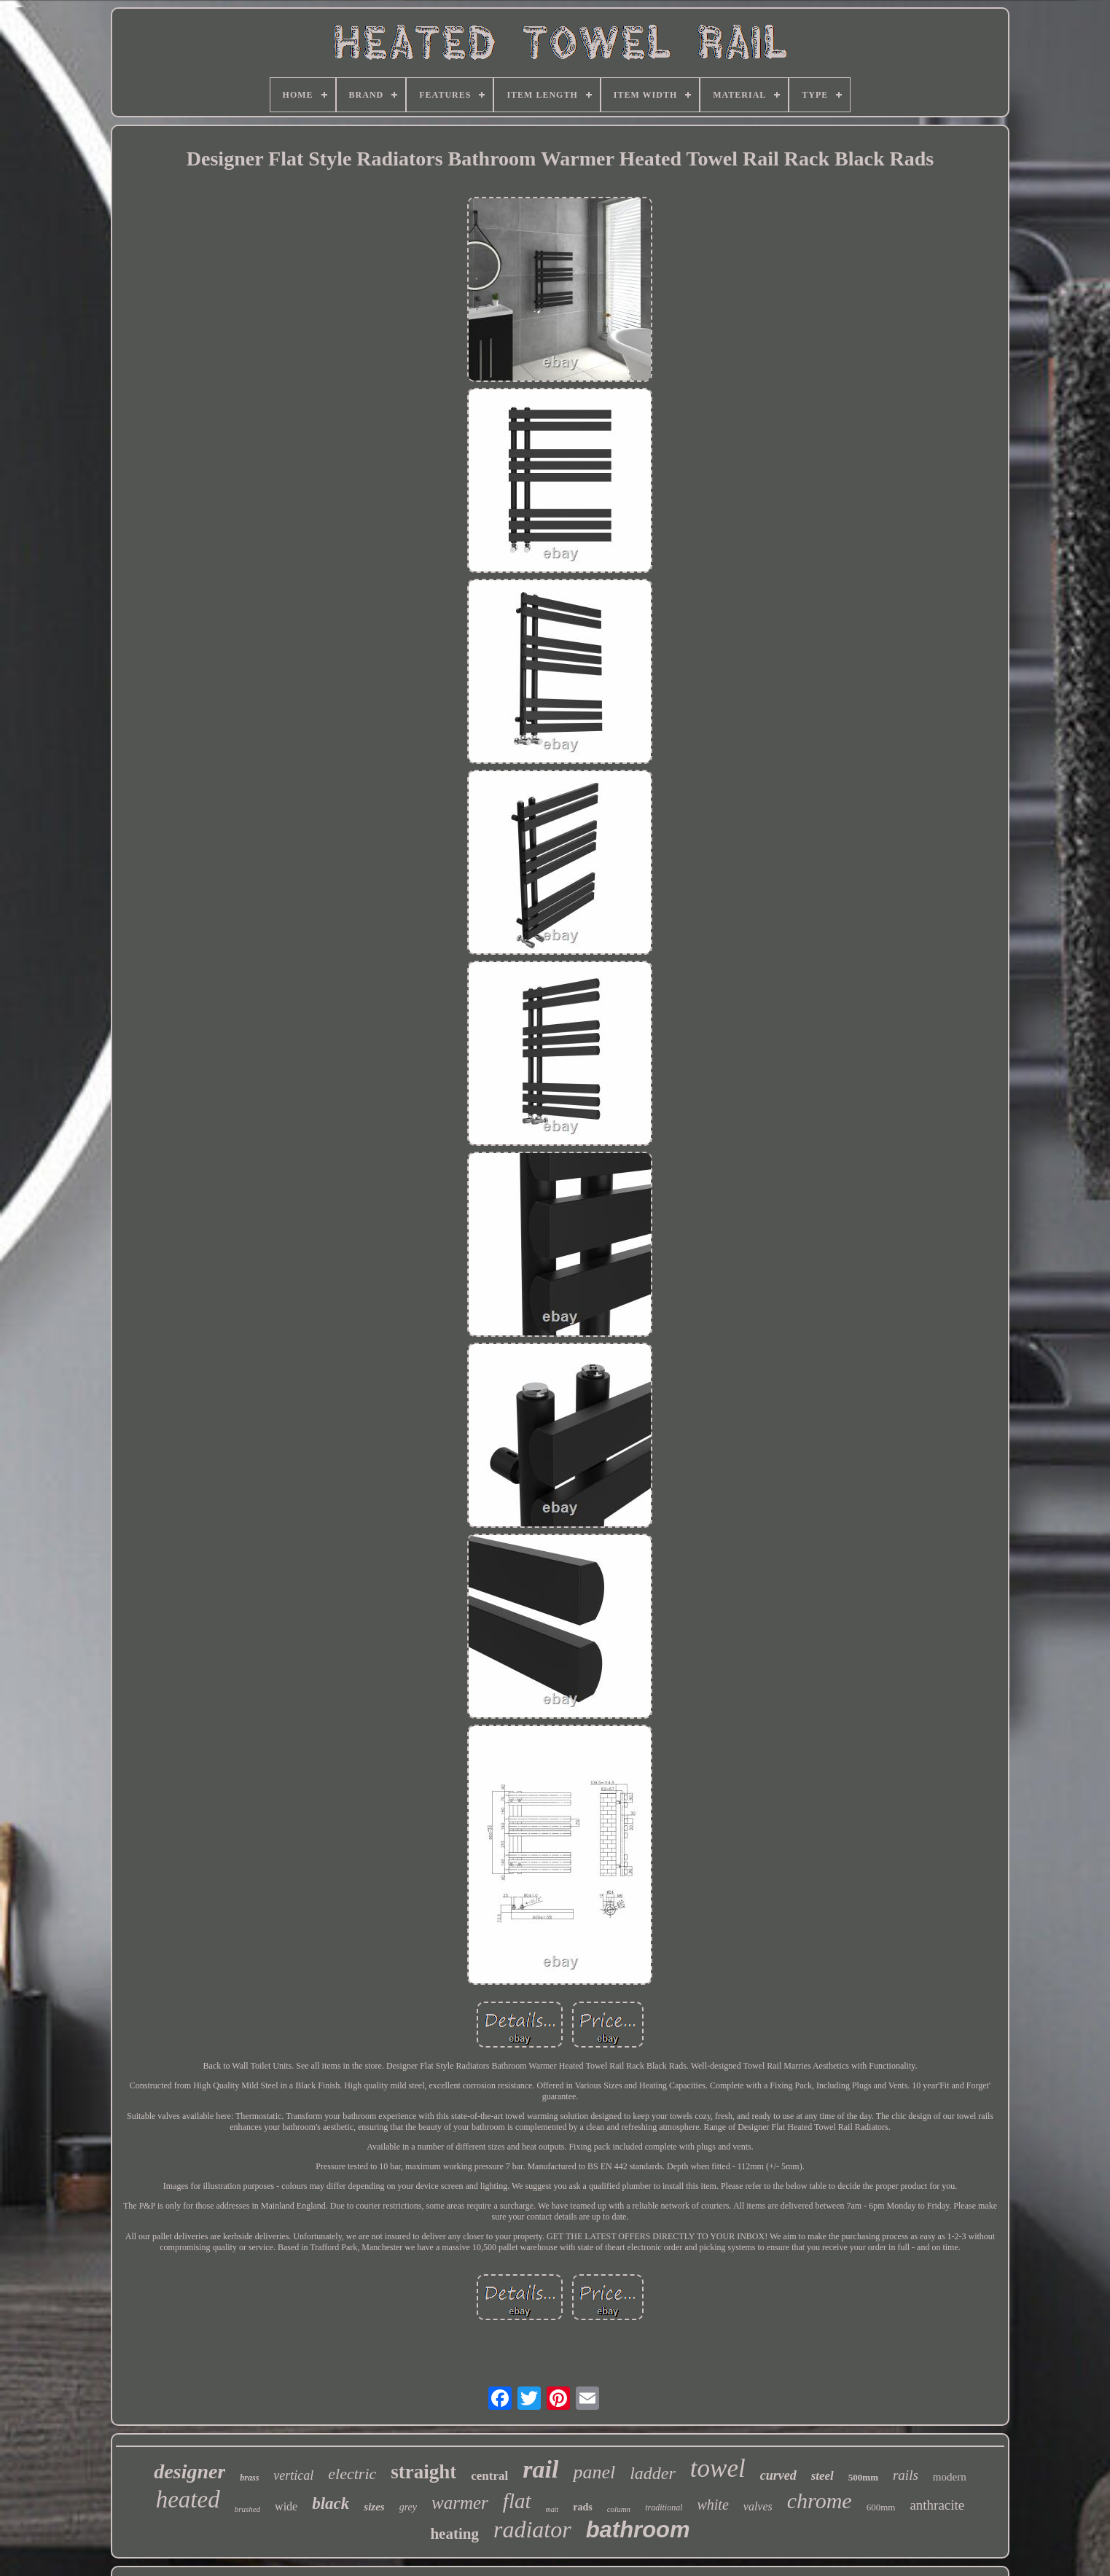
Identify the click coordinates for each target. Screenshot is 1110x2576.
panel (594, 2472)
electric (352, 2473)
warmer (459, 2503)
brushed (247, 2509)
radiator (532, 2529)
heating (454, 2533)
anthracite (937, 2505)
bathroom (638, 2529)
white (712, 2505)
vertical (293, 2475)
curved (778, 2475)
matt (552, 2509)
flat (517, 2501)
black (330, 2503)
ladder (653, 2473)
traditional (663, 2507)
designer (189, 2471)
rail (540, 2469)
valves (758, 2506)
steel (822, 2476)
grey (408, 2507)
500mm (863, 2477)
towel (718, 2468)
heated (188, 2499)
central (489, 2476)
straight (423, 2472)
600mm (881, 2507)
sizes (374, 2507)
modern (949, 2477)
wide (286, 2506)
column (618, 2509)
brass (249, 2477)
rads (582, 2507)
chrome (819, 2501)
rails (905, 2475)
